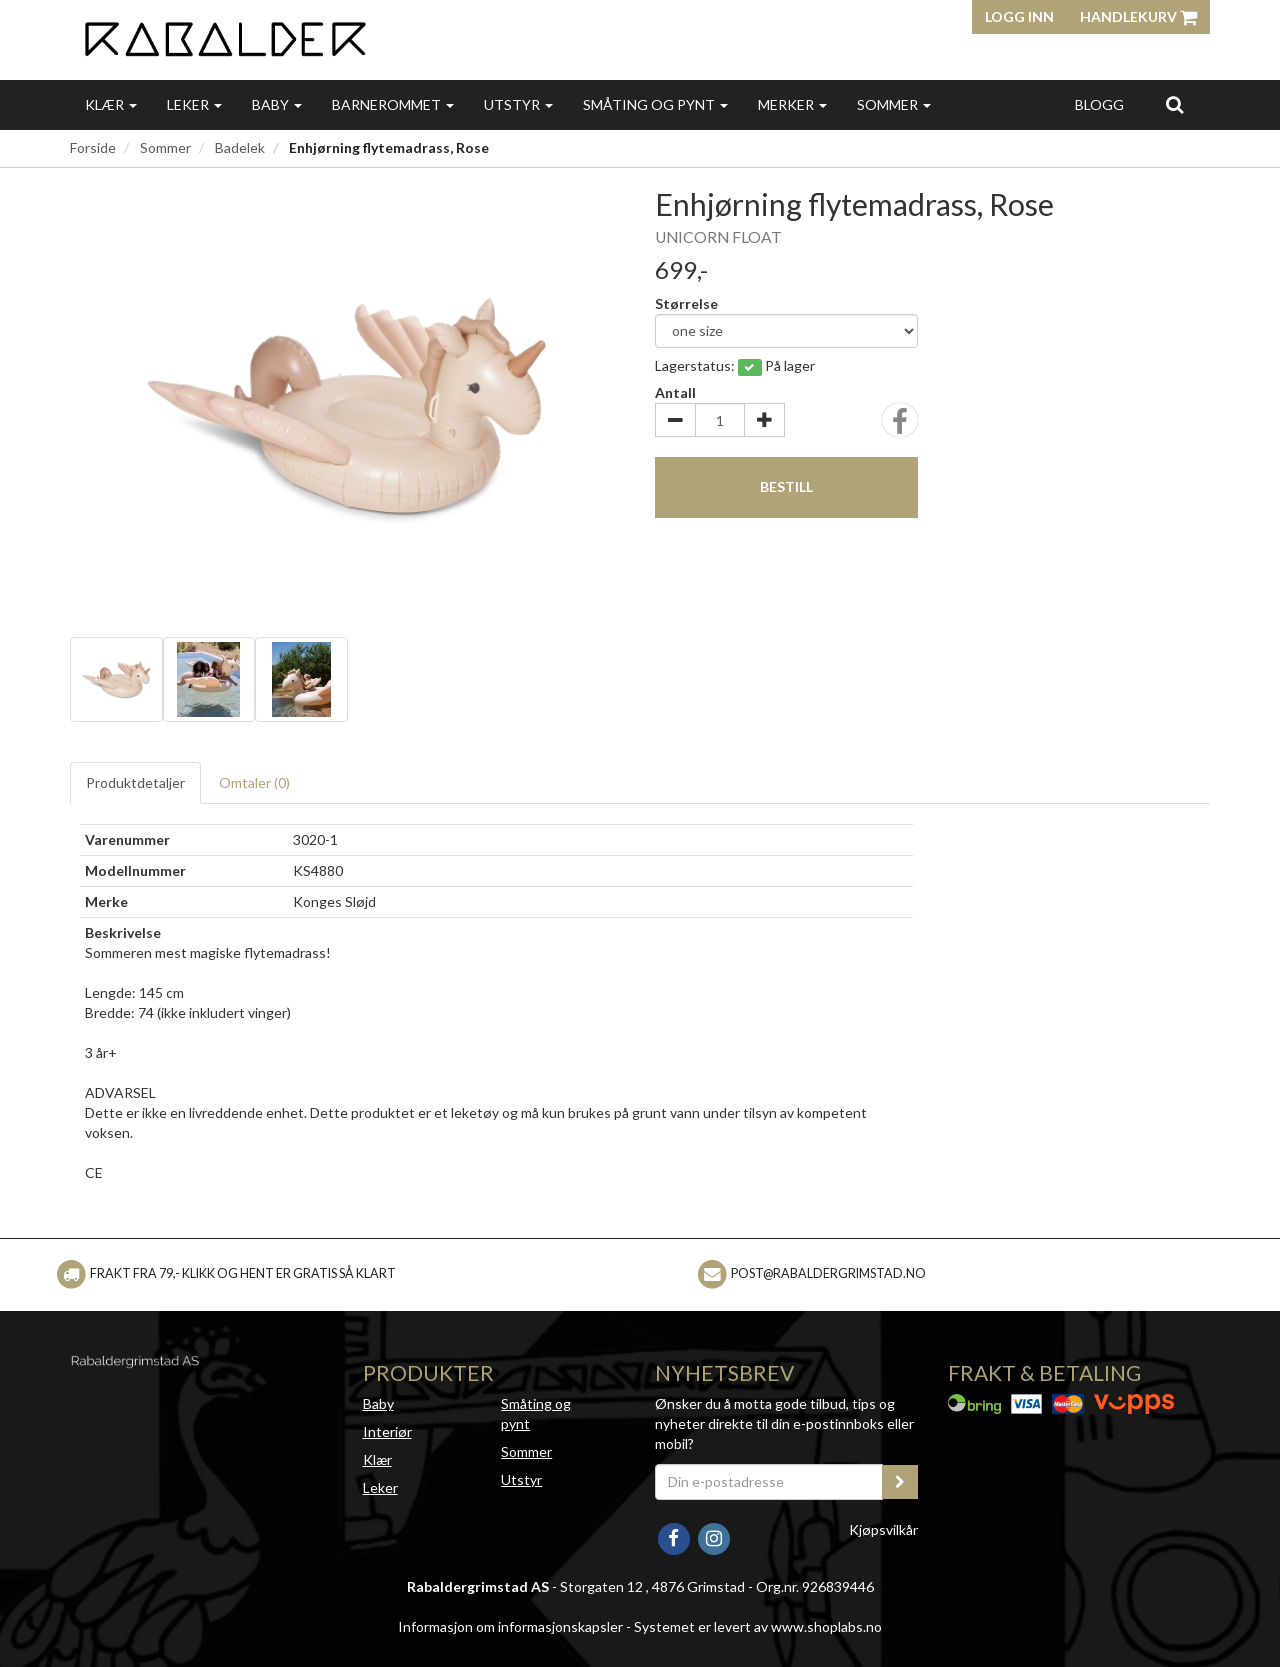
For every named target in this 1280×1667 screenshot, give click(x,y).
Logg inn (1019, 16)
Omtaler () (254, 782)
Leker (194, 104)
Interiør (387, 1431)
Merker (792, 104)
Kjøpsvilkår (883, 1529)
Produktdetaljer (135, 782)
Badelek (240, 147)
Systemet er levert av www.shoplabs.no (758, 1626)
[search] (1174, 104)
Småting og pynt (655, 104)
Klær (111, 104)
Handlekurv (1138, 16)
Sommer (894, 104)
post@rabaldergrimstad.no (828, 1273)
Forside (93, 147)
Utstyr (518, 104)
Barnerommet (393, 104)
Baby (277, 104)
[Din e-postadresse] (769, 1482)
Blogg (1099, 104)
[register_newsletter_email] (900, 1482)
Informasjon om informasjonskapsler (510, 1626)
